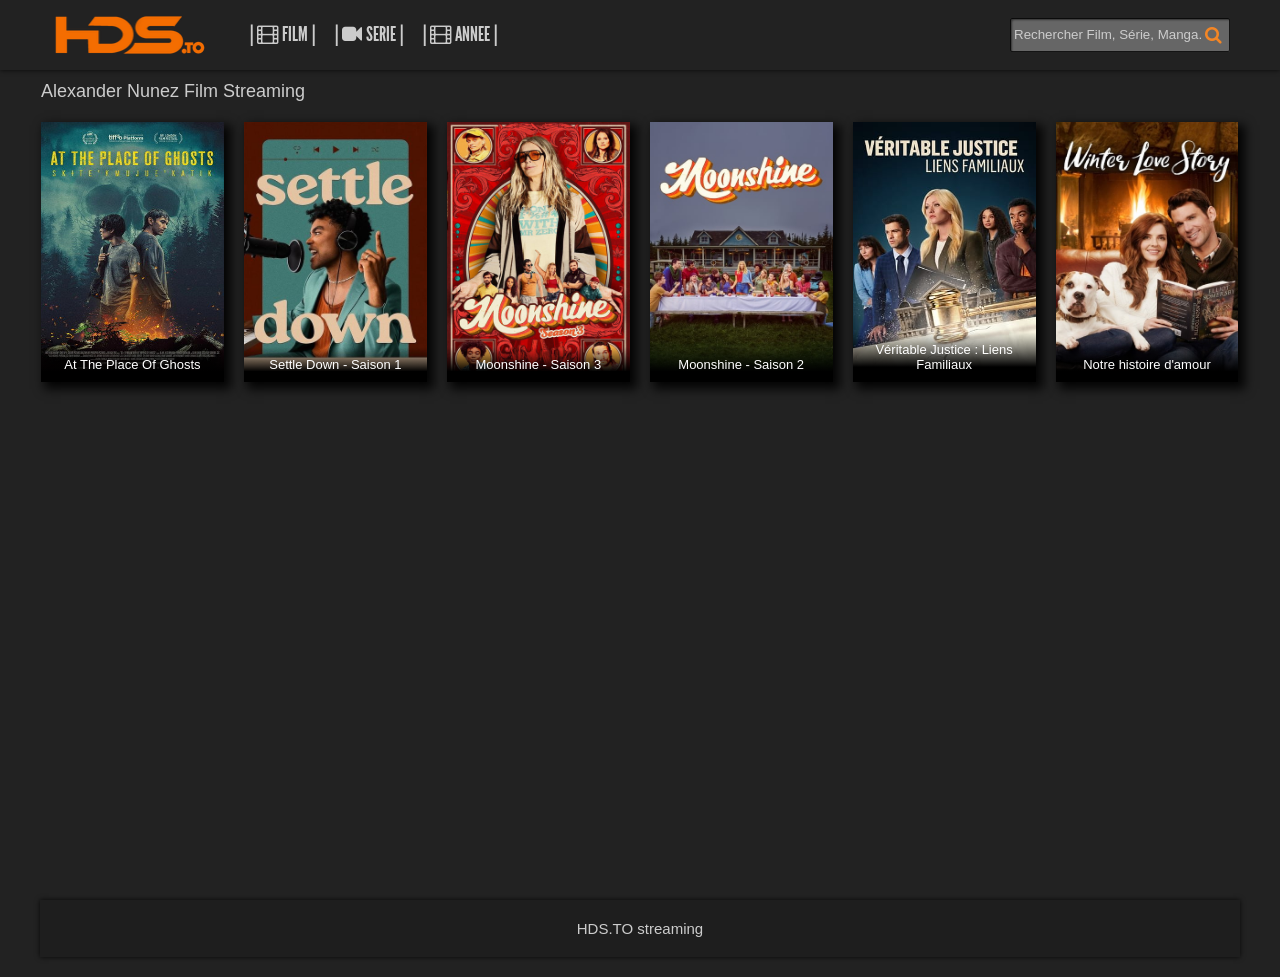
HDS (130, 35)
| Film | (282, 34)
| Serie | (369, 34)
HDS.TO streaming (640, 928)
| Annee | (460, 34)
